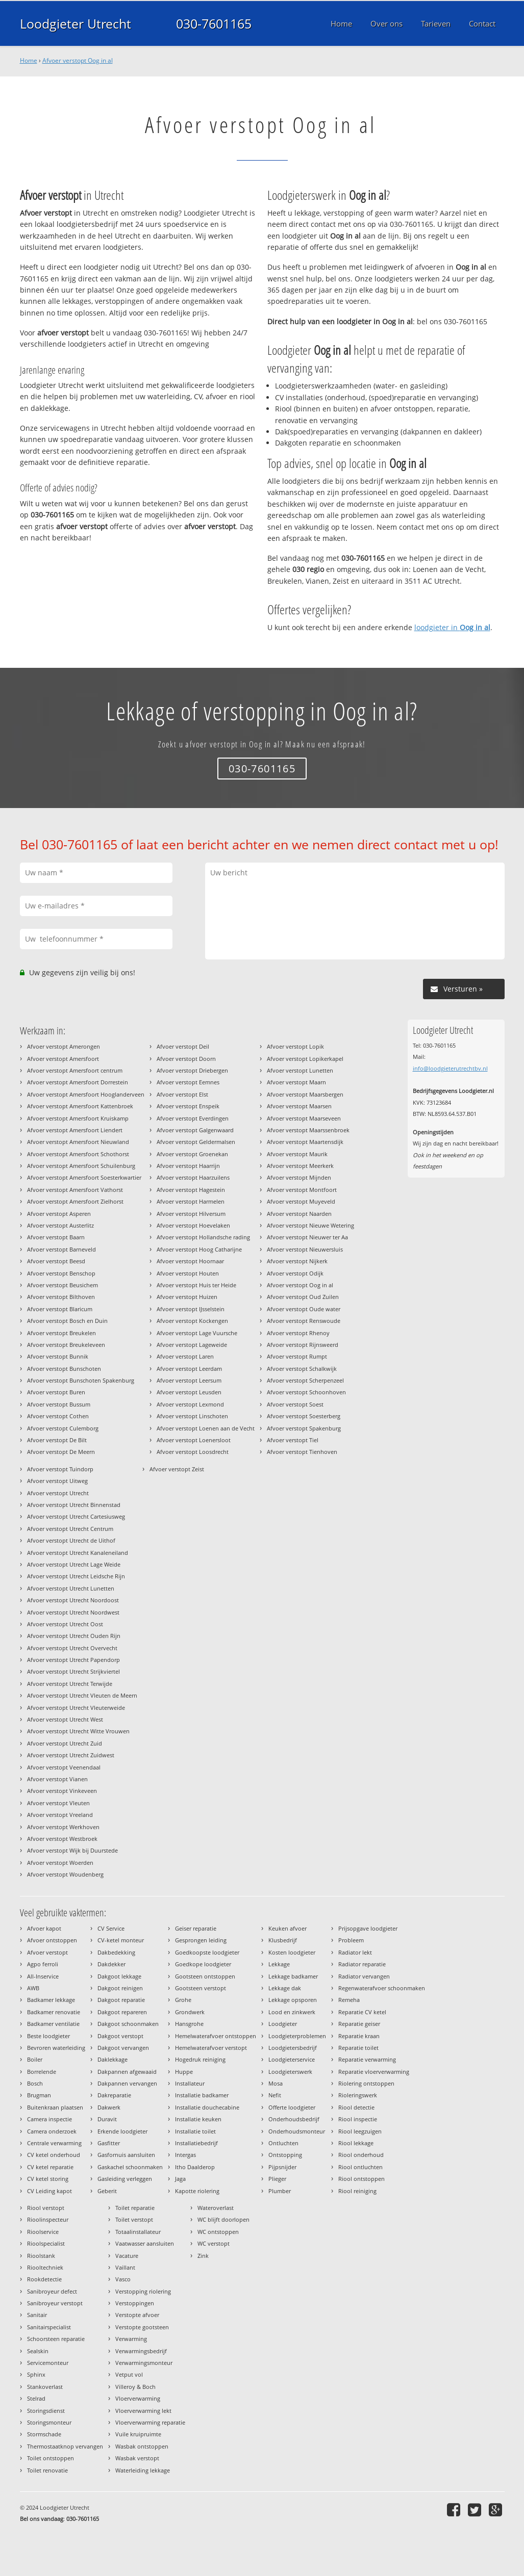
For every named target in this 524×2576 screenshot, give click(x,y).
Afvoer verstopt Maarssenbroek (308, 1130)
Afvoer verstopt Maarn (296, 1082)
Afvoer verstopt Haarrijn (188, 1165)
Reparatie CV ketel (362, 2012)
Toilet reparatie (135, 2207)
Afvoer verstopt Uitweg (57, 1481)
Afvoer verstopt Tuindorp (60, 1469)
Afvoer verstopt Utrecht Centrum (70, 1528)
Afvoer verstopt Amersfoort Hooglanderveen (85, 1094)
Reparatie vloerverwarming (373, 2071)
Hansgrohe (189, 2023)
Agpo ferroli (42, 1964)
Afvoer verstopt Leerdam (189, 1368)
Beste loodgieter (48, 2036)
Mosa (275, 2083)
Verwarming (131, 2339)
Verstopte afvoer (137, 2315)
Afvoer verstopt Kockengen (192, 1320)
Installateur (190, 2083)
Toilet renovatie (47, 2470)
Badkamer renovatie (53, 2012)
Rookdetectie (44, 2279)
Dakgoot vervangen (123, 2047)
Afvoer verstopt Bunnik (57, 1356)
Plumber (279, 2191)
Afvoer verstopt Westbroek (62, 1838)
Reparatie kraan (359, 2036)
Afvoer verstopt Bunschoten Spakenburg (80, 1380)
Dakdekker (111, 1964)
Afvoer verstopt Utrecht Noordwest (73, 1612)
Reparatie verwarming (367, 2059)
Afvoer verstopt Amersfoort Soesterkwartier (84, 1177)
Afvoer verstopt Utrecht (58, 1493)
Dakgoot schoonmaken (128, 2023)
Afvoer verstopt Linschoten (192, 1416)
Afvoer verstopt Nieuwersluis (305, 1249)
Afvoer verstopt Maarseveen (304, 1118)
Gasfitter (108, 2143)
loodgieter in (452, 627)
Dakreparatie (114, 2095)
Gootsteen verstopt (200, 1988)
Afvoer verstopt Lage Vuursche (197, 1333)
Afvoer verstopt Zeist (176, 1469)
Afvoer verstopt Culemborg (62, 1428)
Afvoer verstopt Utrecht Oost (65, 1624)
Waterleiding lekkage (142, 2470)
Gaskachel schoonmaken (130, 2167)
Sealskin (37, 2351)
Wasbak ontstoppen (141, 2446)
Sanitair (37, 2315)
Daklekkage (112, 2059)
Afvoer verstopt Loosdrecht (193, 1451)
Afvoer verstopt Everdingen (193, 1118)
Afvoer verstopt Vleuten (58, 1803)
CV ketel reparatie (50, 2167)
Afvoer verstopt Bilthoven (61, 1296)
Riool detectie (356, 2107)
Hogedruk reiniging (200, 2059)
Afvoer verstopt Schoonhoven (306, 1392)
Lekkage (279, 1964)
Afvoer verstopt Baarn (56, 1237)
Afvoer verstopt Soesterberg (303, 1416)
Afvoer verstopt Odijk (295, 1273)
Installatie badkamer (202, 2095)
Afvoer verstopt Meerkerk (300, 1165)
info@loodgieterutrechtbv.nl (450, 1068)
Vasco (123, 2279)
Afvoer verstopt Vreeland (60, 1814)
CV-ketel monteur (120, 1940)
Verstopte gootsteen (142, 2327)
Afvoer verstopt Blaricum (59, 1309)
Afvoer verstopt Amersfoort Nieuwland (78, 1142)
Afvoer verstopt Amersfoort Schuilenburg (81, 1165)
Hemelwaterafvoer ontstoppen (215, 2036)
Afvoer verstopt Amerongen (63, 1046)
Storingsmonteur (49, 2422)
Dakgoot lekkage (119, 1976)
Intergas (185, 2154)
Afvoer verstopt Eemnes (188, 1082)
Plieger (277, 2178)
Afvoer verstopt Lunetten (300, 1070)
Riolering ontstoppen (366, 2083)
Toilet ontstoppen (50, 2458)
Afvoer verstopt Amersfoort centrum (74, 1070)
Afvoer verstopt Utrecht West (65, 1719)
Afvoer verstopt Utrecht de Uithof (71, 1540)
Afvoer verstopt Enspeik (188, 1106)
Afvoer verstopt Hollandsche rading (203, 1237)
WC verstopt (213, 2243)
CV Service (110, 1928)
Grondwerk (190, 2012)
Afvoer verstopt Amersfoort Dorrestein (77, 1082)
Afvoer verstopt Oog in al (77, 60)
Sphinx (36, 2374)
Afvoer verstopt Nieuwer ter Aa (307, 1237)
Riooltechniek (45, 2267)
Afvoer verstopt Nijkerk (297, 1261)
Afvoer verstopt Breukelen (61, 1333)
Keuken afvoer (287, 1928)
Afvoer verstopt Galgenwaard (195, 1130)
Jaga (180, 2178)
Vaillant (125, 2267)
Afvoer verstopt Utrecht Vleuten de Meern (82, 1695)
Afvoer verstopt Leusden (189, 1392)
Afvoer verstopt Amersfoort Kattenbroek (80, 1106)
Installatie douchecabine (207, 2107)
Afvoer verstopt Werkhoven (63, 1827)
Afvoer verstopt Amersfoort (63, 1058)
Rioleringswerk (357, 2095)
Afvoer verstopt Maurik (297, 1154)
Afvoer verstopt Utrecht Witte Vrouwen (78, 1731)
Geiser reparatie (195, 1928)
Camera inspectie (49, 2119)
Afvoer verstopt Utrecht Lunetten (70, 1588)
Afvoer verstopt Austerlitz (60, 1225)
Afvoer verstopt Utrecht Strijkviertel (73, 1671)
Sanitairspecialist (49, 2327)
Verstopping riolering (143, 2291)
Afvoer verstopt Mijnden (299, 1177)
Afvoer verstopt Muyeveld (301, 1201)
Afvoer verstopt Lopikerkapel (305, 1058)
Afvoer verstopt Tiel (292, 1440)
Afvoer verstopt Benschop (61, 1273)
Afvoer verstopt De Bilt (57, 1440)
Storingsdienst (46, 2410)
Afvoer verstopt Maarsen (299, 1106)
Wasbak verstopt (137, 2458)
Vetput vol (129, 2374)
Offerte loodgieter (291, 2107)
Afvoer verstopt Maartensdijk (305, 1142)
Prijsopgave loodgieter (367, 1928)
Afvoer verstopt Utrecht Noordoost (73, 1600)
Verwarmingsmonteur (143, 2362)
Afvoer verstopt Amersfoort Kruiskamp (78, 1118)
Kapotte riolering (197, 2191)
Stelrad (36, 2398)
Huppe (184, 2071)
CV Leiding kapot (49, 2191)
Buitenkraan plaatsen (55, 2107)
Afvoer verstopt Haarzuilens (193, 1177)
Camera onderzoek (52, 2131)
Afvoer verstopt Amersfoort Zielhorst (75, 1201)
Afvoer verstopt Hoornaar (190, 1261)
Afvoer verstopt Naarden (299, 1213)
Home (28, 60)
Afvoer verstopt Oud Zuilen (303, 1296)
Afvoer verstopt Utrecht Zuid (64, 1743)
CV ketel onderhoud (53, 2154)
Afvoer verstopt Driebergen (192, 1070)
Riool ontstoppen (361, 2178)
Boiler (34, 2059)
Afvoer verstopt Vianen (57, 1779)
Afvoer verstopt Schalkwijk (302, 1368)
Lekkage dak (284, 1988)
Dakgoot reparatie (121, 1999)
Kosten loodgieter (291, 1952)
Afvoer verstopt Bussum (58, 1404)
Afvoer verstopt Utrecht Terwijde (69, 1683)
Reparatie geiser (359, 2023)
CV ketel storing (47, 2178)
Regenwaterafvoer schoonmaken (381, 1988)
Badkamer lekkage (51, 1999)
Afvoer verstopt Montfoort (302, 1189)
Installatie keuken (198, 2119)
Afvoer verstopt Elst (182, 1094)
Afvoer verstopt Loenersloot (194, 1440)
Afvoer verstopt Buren (56, 1392)
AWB (33, 1988)
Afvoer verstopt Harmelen (190, 1201)
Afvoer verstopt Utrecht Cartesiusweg (76, 1516)
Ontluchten (283, 2143)
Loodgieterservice (291, 2059)
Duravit (107, 2119)
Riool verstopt (45, 2207)
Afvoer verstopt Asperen (59, 1213)
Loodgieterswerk (290, 2071)
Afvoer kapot (44, 1928)
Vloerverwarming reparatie (150, 2422)
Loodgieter (282, 2023)
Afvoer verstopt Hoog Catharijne (199, 1249)
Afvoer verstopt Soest (295, 1404)
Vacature (126, 2255)
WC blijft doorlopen (223, 2219)
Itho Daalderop (195, 2167)
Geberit (107, 2191)
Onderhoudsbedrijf (293, 2119)
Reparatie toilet (358, 2047)
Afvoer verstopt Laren (185, 1356)
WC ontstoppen (218, 2231)
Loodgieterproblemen (297, 2036)
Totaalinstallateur (138, 2231)
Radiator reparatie (362, 1964)
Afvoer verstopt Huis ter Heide (196, 1285)
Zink (203, 2255)
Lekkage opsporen (292, 1999)
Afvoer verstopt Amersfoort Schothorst (78, 1154)
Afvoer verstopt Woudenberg (65, 1874)
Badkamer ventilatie (53, 2023)
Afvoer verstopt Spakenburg (304, 1428)
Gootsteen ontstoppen (205, 1976)
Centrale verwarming (54, 2143)
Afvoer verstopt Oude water (303, 1309)
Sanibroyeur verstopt (55, 2303)
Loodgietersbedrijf (292, 2047)
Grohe (183, 1999)
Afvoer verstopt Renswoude (303, 1320)
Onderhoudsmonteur (296, 2131)
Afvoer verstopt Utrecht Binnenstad (73, 1504)
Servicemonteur (47, 2362)
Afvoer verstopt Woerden (60, 1862)
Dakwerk (108, 2107)
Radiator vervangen (364, 1976)
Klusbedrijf (282, 1940)
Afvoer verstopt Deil (183, 1046)
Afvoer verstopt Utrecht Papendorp (73, 1659)
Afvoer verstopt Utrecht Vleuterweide (76, 1707)
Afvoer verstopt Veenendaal (64, 1767)
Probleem (351, 1940)
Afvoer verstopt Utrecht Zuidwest (70, 1755)
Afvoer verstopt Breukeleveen (66, 1344)
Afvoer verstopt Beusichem (62, 1285)
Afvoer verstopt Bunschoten (64, 1368)
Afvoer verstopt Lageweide (192, 1344)
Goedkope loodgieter (203, 1964)
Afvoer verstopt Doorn (186, 1058)
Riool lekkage (355, 2143)
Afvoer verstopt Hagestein (191, 1189)
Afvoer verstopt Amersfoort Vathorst (75, 1189)
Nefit (274, 2095)
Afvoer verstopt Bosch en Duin (67, 1320)
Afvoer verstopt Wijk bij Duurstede (72, 1850)
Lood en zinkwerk (291, 2012)
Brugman (39, 2095)
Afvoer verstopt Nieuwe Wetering (310, 1225)
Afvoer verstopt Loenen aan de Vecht (206, 1428)
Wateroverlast (215, 2207)
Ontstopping (285, 2154)
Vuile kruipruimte (138, 2434)
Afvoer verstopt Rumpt (297, 1356)
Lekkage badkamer (293, 1976)
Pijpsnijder (282, 2167)
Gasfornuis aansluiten (126, 2154)
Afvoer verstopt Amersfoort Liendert (74, 1130)
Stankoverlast (45, 2386)
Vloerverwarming (137, 2398)
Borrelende (41, 2071)
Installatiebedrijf (196, 2143)
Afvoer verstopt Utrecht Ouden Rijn (73, 1636)
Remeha (349, 1999)
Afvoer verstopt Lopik (295, 1046)
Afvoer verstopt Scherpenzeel (305, 1380)
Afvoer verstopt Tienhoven (302, 1451)
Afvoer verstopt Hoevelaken (193, 1225)
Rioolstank (41, 2255)
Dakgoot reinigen (120, 1988)
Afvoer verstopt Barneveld (61, 1249)
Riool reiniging (357, 2191)
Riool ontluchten (360, 2167)
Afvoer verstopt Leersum (189, 1380)
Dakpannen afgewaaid (127, 2071)
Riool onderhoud (361, 2154)
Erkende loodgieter (122, 2131)
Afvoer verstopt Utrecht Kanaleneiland (77, 1552)
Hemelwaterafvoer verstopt (211, 2047)
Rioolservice (43, 2231)
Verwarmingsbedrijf (141, 2351)
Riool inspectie (357, 2119)
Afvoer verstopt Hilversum (191, 1213)
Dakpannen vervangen (127, 2083)
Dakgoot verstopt (120, 2036)
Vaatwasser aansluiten (144, 2243)
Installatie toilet (195, 2131)
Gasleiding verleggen (124, 2178)
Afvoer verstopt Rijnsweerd (302, 1344)
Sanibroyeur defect (52, 2291)
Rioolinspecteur (47, 2219)
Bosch (35, 2083)
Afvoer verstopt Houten (188, 1273)
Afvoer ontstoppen (52, 1940)
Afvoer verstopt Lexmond (190, 1404)
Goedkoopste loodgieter (207, 1952)
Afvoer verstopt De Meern (61, 1451)
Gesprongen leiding (201, 1940)
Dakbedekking (116, 1952)
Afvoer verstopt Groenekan (192, 1154)
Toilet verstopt (134, 2219)
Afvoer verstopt (47, 1952)
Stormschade (44, 2434)
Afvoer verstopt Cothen (58, 1416)
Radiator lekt (355, 1952)
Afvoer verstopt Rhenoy (298, 1333)
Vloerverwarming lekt (143, 2410)
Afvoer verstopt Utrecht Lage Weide (73, 1564)
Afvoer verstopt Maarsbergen (305, 1094)
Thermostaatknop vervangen (65, 2446)
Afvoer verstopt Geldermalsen (196, 1142)
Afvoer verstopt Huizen (187, 1296)
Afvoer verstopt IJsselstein (190, 1309)
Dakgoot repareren (122, 2012)
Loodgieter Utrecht (75, 23)
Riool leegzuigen (360, 2131)
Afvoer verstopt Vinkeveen (62, 1790)
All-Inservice (43, 1976)
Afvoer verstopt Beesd (56, 1261)
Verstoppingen (134, 2303)
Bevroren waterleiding (56, 2047)
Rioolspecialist (46, 2243)
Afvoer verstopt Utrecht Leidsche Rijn (76, 1576)
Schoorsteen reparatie (56, 2339)
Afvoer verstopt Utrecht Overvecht (72, 1648)
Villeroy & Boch (135, 2386)
